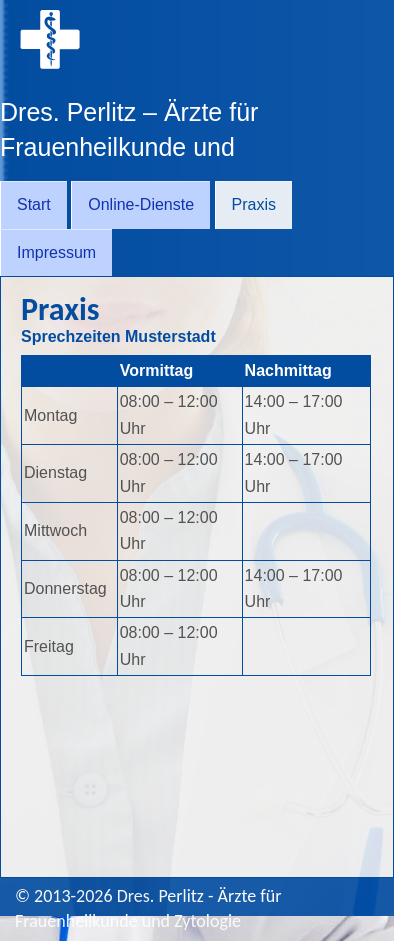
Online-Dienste (141, 204)
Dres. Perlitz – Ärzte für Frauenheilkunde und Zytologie (129, 147)
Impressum (56, 252)
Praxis (254, 204)
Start (34, 204)
